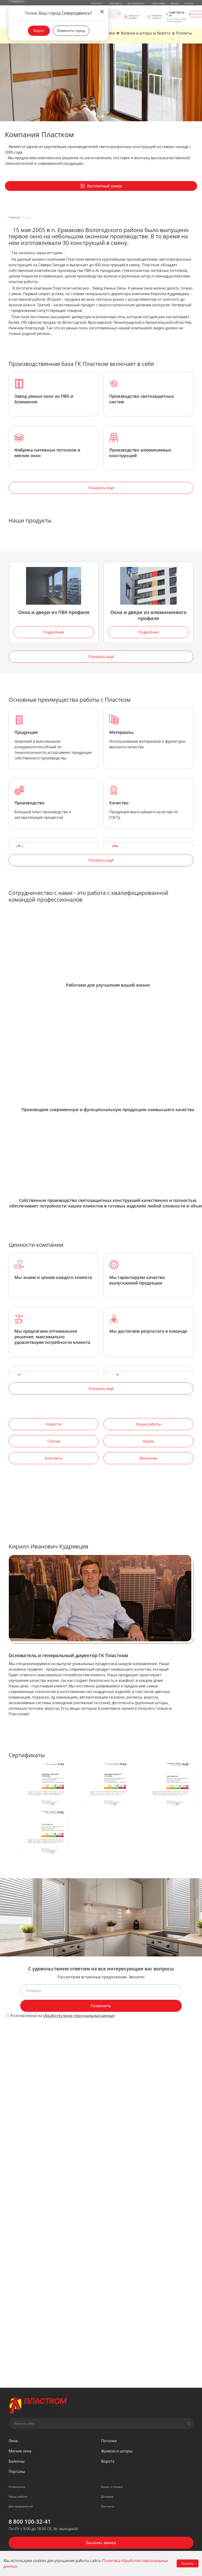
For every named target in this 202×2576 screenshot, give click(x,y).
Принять (187, 2563)
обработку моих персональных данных (78, 2015)
